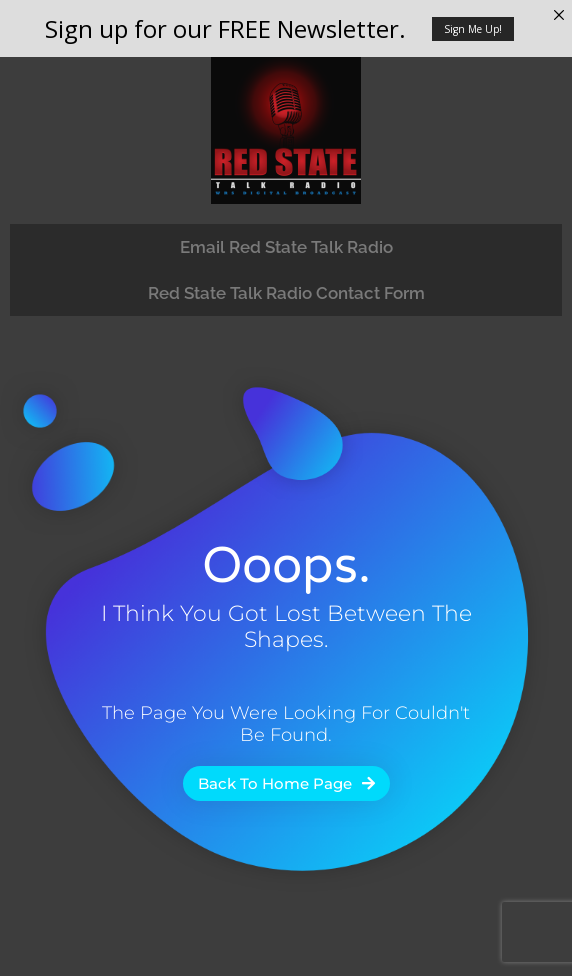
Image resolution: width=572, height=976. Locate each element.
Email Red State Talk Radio (286, 247)
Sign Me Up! (473, 29)
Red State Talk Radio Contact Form (286, 293)
